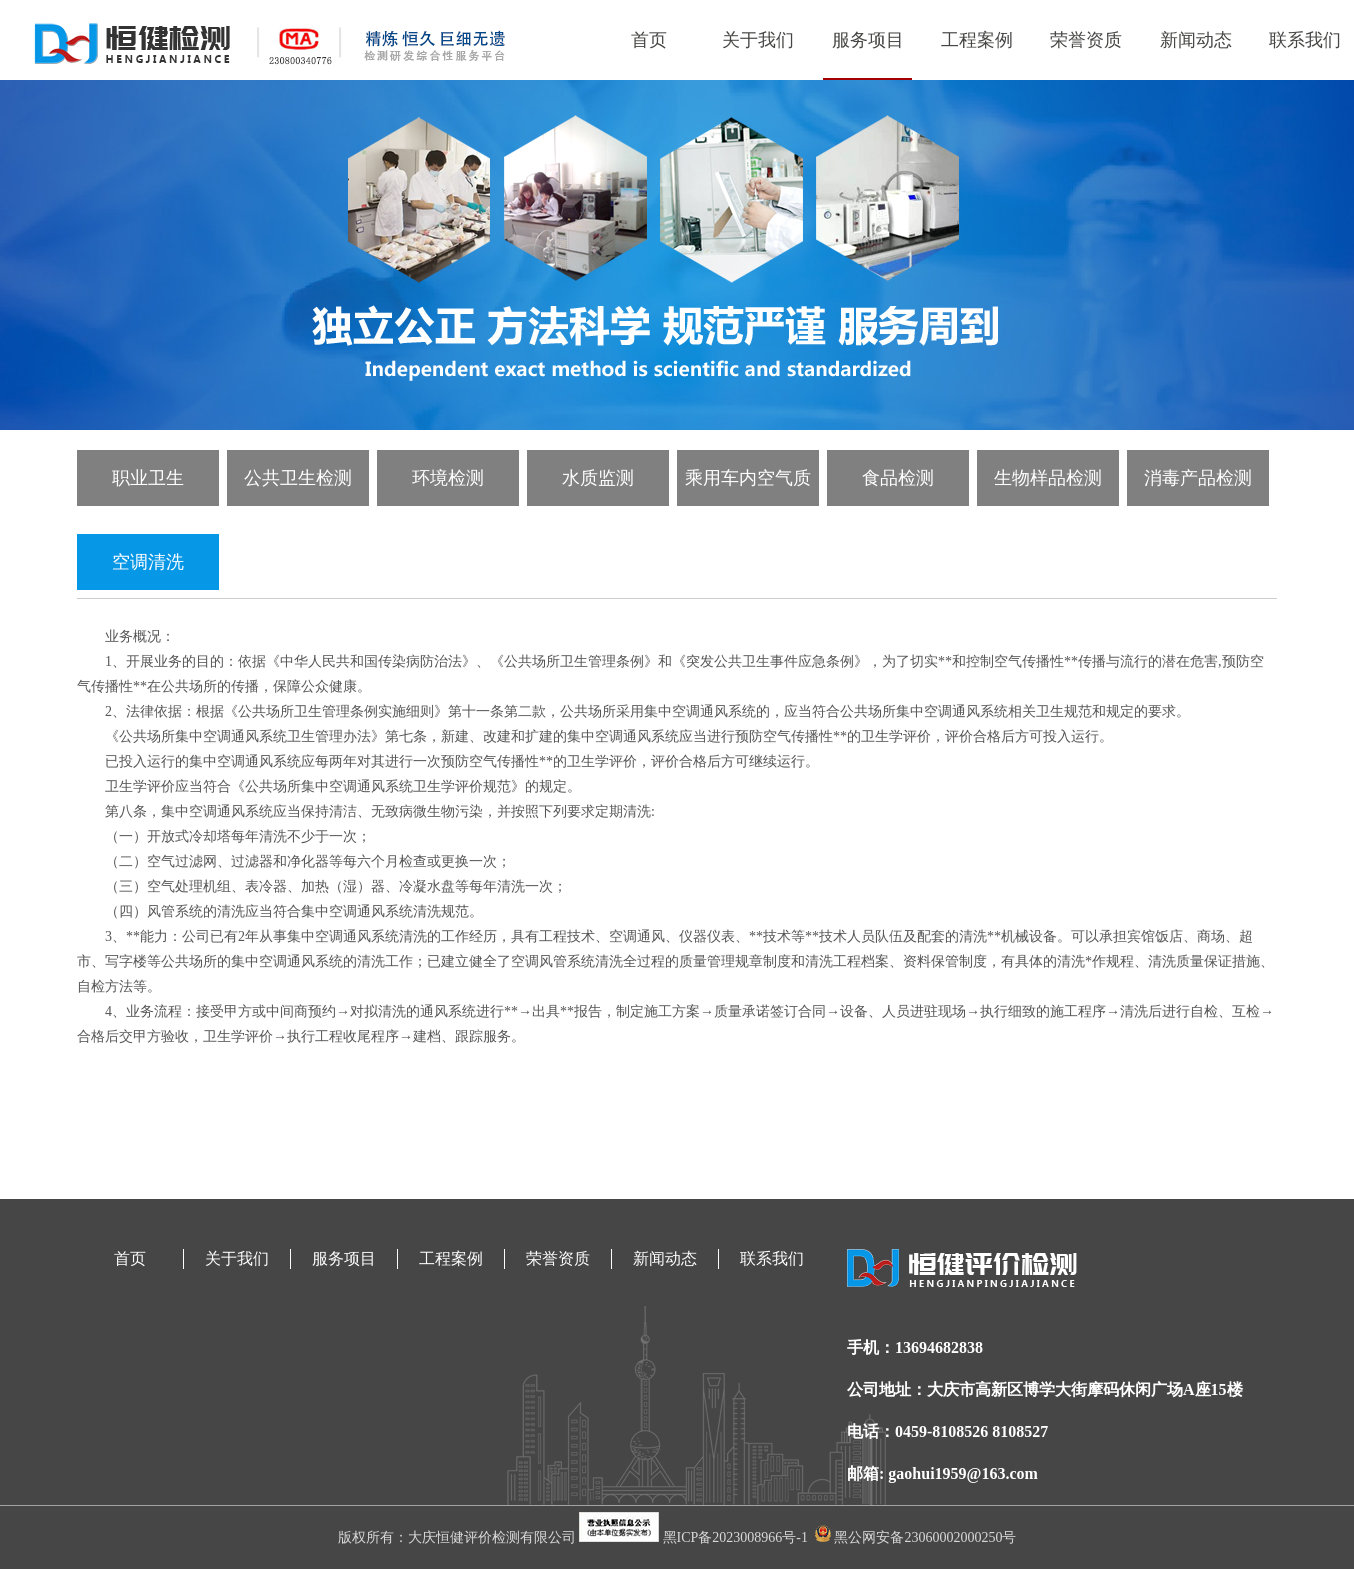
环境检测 (448, 478)
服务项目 (868, 40)
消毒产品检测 (1198, 478)
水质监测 (598, 478)
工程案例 (977, 40)
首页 (649, 40)
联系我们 (1305, 40)
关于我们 (758, 40)
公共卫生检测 (298, 478)
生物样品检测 (1048, 478)
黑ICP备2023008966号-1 (737, 1537)
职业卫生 (148, 478)
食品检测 (898, 478)
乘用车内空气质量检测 (748, 487)
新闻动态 (1196, 40)
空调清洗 (148, 562)
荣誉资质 (1086, 40)
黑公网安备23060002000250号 (916, 1537)
